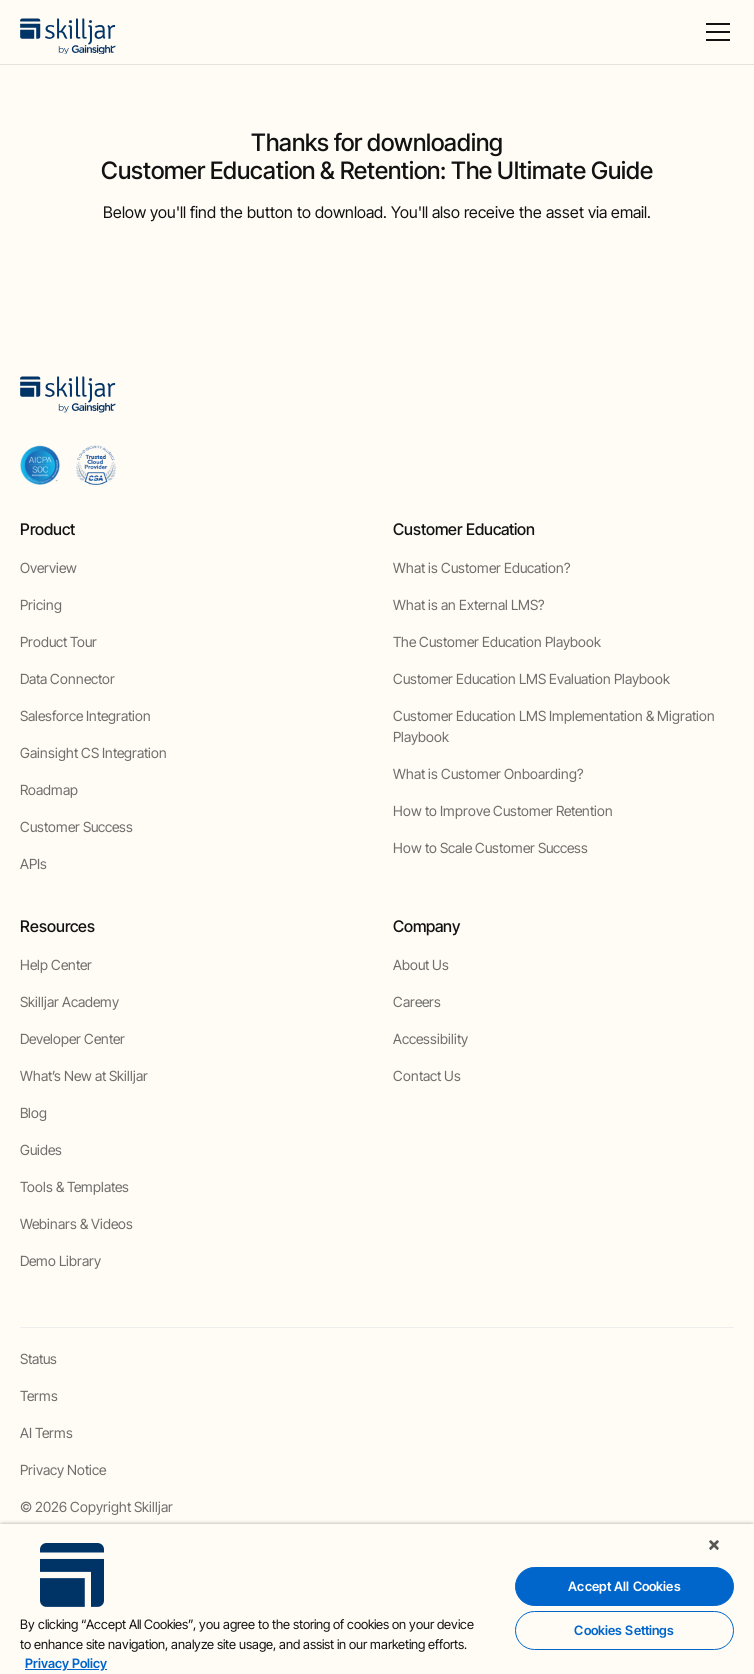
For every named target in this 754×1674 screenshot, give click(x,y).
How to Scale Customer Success (490, 847)
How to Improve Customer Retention (503, 810)
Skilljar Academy (69, 1001)
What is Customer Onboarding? (488, 773)
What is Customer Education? (481, 567)
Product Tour (58, 641)
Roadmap (49, 789)
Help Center (56, 964)
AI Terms (46, 1432)
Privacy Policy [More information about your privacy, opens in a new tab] (66, 1663)
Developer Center (72, 1038)
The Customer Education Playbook (497, 641)
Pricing (41, 604)
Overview (48, 567)
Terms (39, 1395)
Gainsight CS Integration (93, 752)
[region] (377, 1599)
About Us (421, 964)
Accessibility (430, 1038)
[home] (68, 32)
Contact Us (427, 1075)
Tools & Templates (74, 1186)
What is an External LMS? (468, 604)
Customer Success (76, 826)
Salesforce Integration (85, 715)
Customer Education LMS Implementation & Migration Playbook (554, 726)
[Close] (714, 1545)
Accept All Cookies (624, 1586)
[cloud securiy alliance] (96, 465)
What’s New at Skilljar (84, 1075)
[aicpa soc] (40, 465)
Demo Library (60, 1260)
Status (38, 1358)
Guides (41, 1149)
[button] (714, 32)
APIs (33, 863)
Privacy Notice (63, 1469)
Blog (33, 1112)
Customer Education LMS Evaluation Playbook (531, 678)
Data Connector (67, 678)
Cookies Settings (624, 1630)
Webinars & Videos (76, 1223)
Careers (417, 1001)
